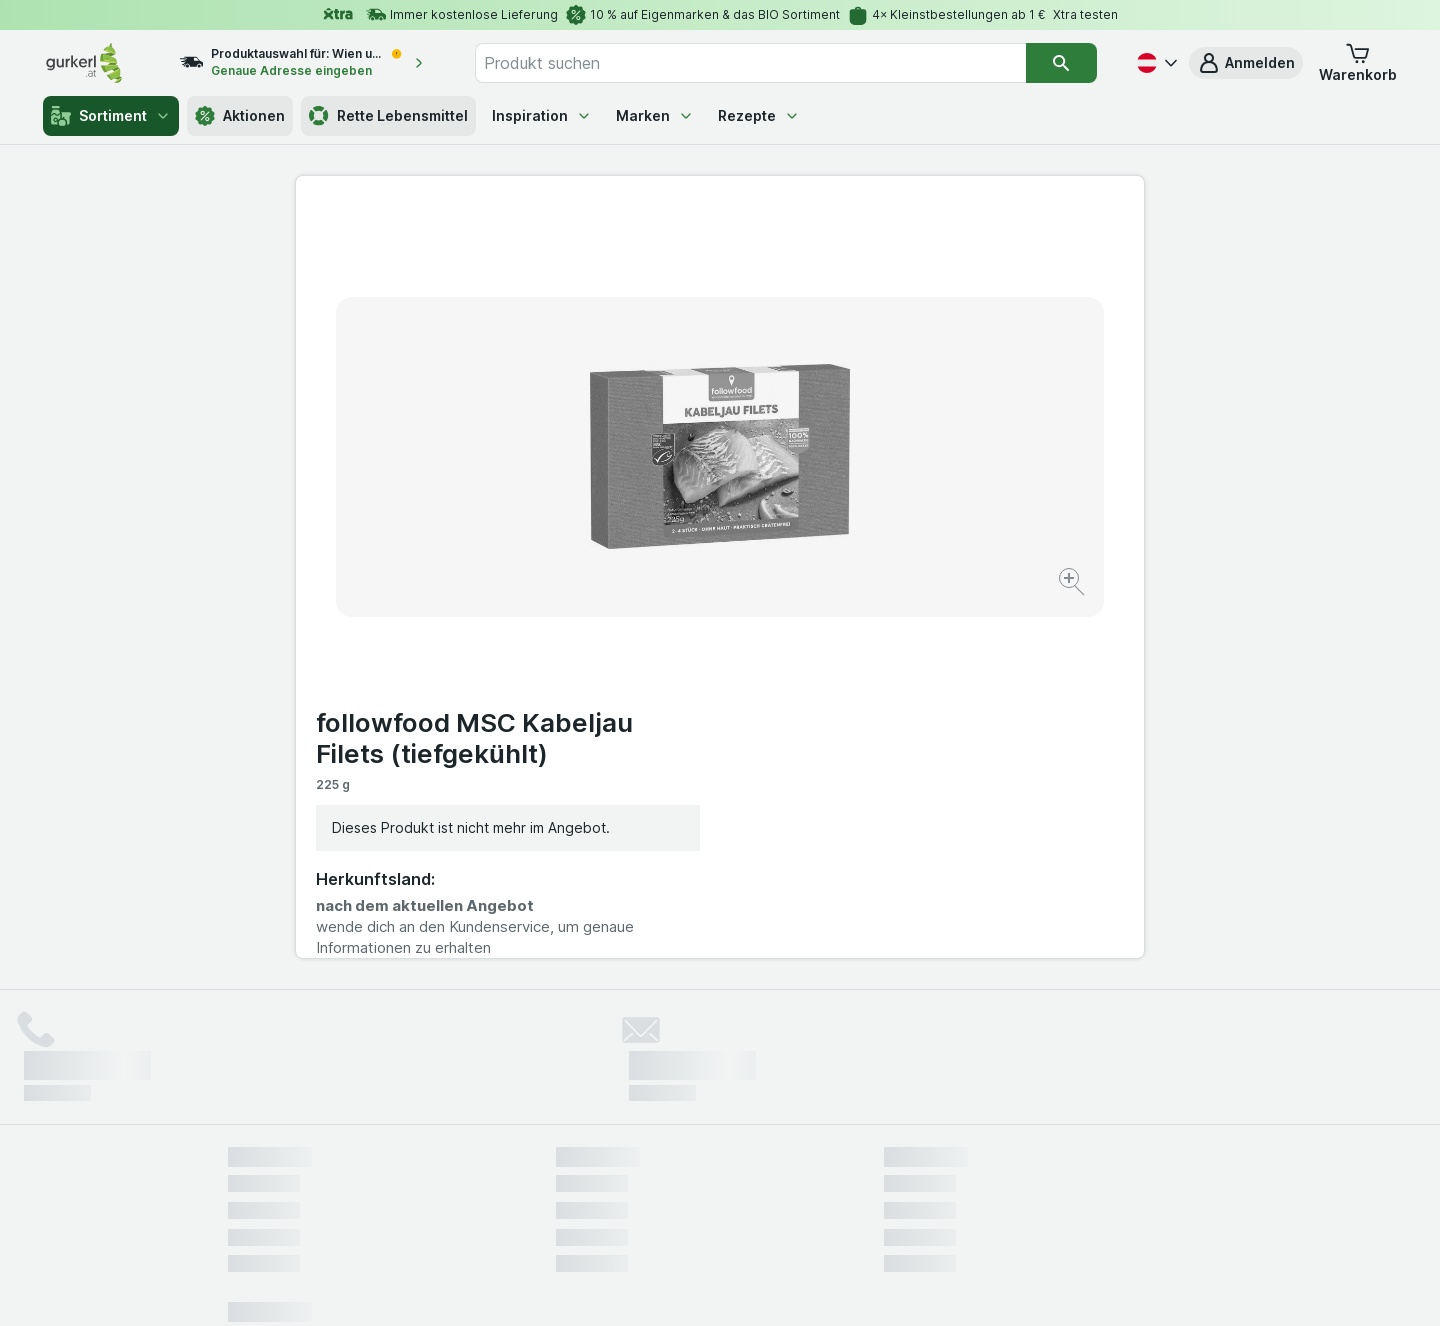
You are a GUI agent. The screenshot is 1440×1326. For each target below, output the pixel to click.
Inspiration (542, 115)
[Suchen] (1061, 63)
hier (563, 1154)
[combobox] (750, 63)
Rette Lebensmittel (388, 116)
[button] (1246, 63)
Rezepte (759, 115)
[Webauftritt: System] (619, 1286)
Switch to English (757, 1204)
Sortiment (111, 116)
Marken (655, 115)
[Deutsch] (1155, 63)
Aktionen (240, 116)
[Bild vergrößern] (649, 520)
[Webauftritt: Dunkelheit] (810, 1286)
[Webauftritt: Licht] (709, 1286)
